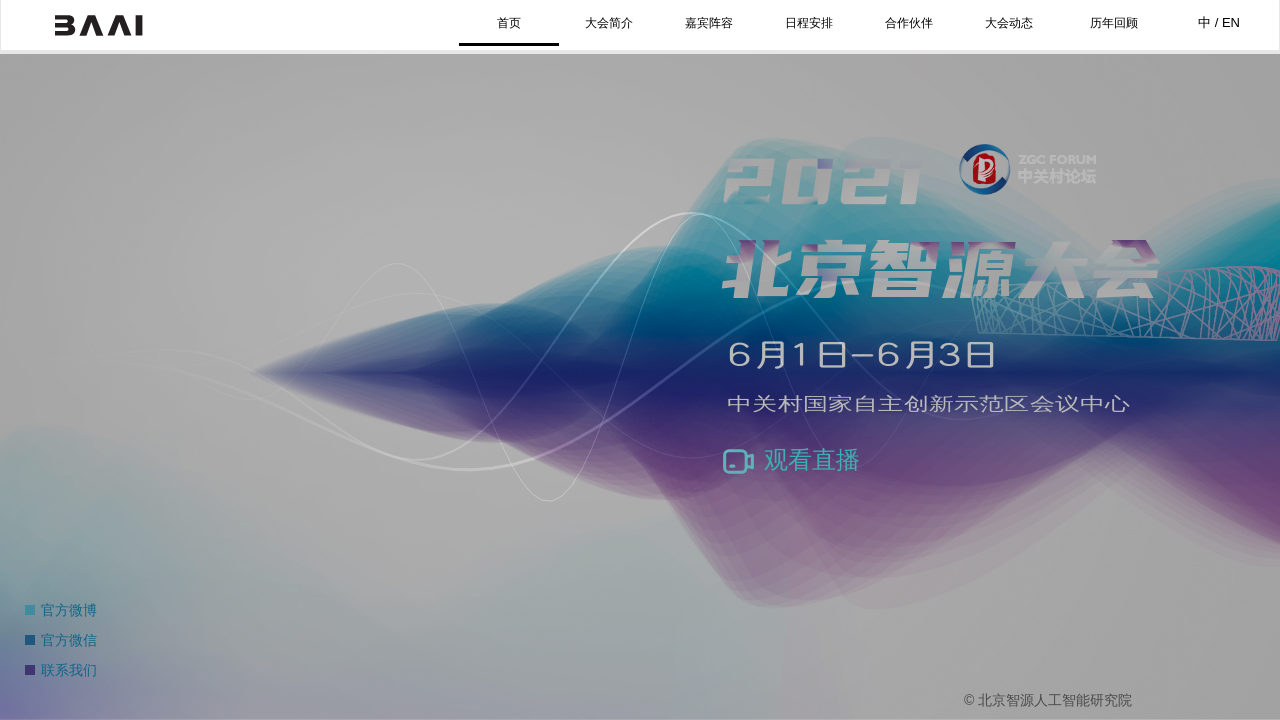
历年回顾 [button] (1114, 23)
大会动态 (1009, 23)
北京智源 (99, 25)
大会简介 (609, 23)
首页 (509, 23)
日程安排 (809, 23)
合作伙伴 (909, 23)
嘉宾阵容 (709, 23)
